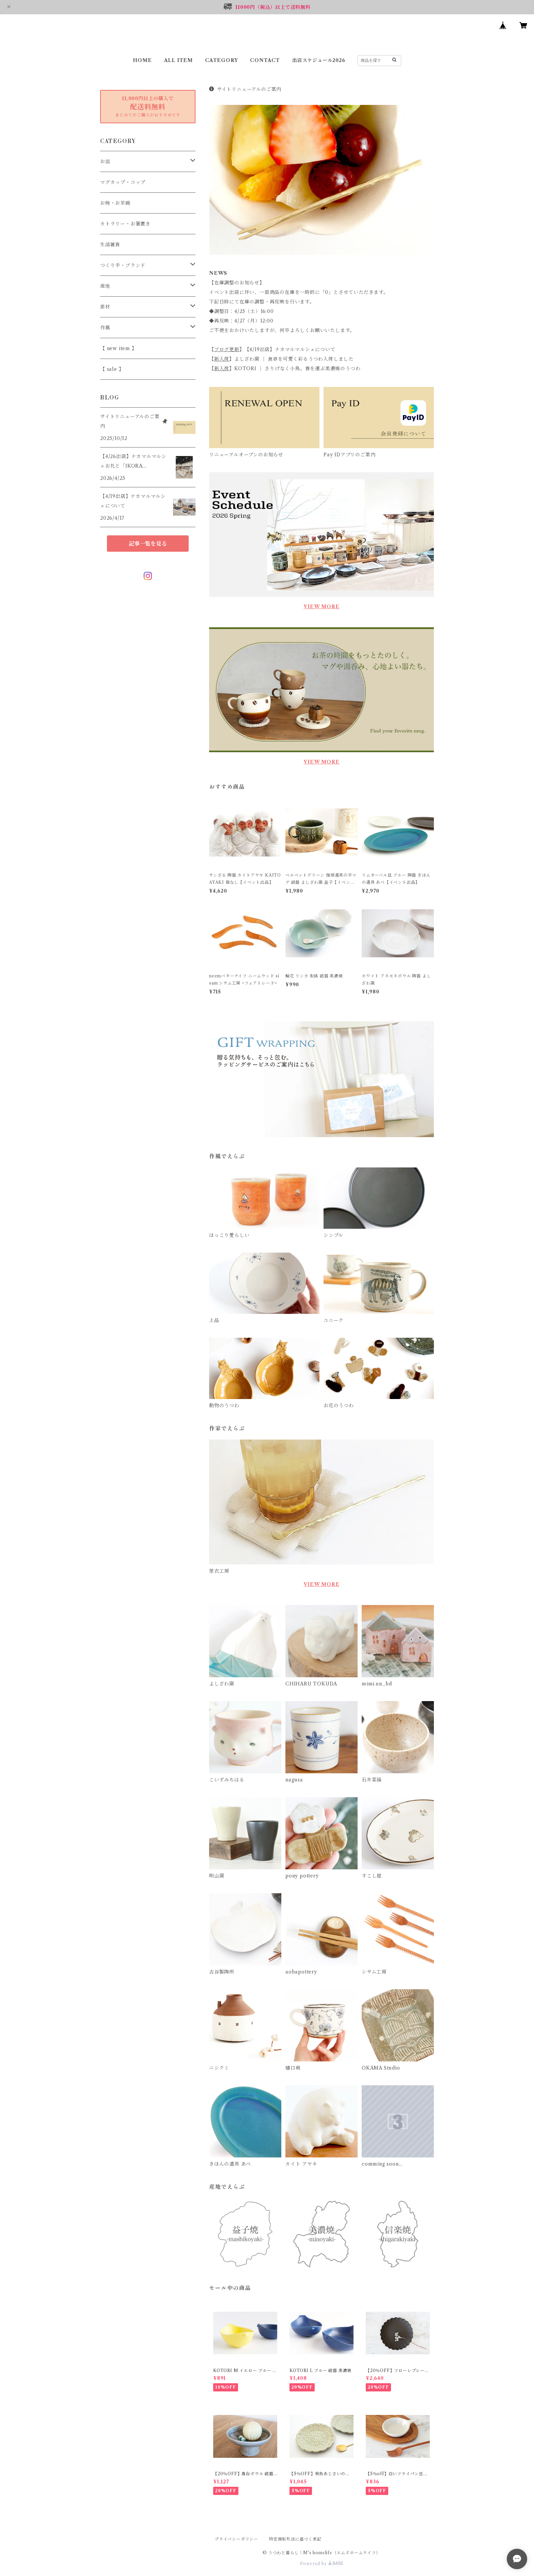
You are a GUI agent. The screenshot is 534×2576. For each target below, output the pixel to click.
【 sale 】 (112, 369)
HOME (142, 60)
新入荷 (221, 359)
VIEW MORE (321, 606)
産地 (105, 286)
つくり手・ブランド (122, 265)
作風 (105, 328)
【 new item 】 (118, 348)
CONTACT (265, 60)
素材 (105, 307)
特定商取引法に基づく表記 (295, 2539)
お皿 (105, 161)
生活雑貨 (110, 244)
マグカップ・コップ (122, 182)
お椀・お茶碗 (115, 203)
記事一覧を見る (148, 543)
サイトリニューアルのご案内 (245, 89)
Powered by (321, 2563)
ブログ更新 (226, 349)
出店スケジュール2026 (318, 60)
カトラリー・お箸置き (125, 224)
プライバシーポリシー (236, 2539)
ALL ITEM (178, 60)
